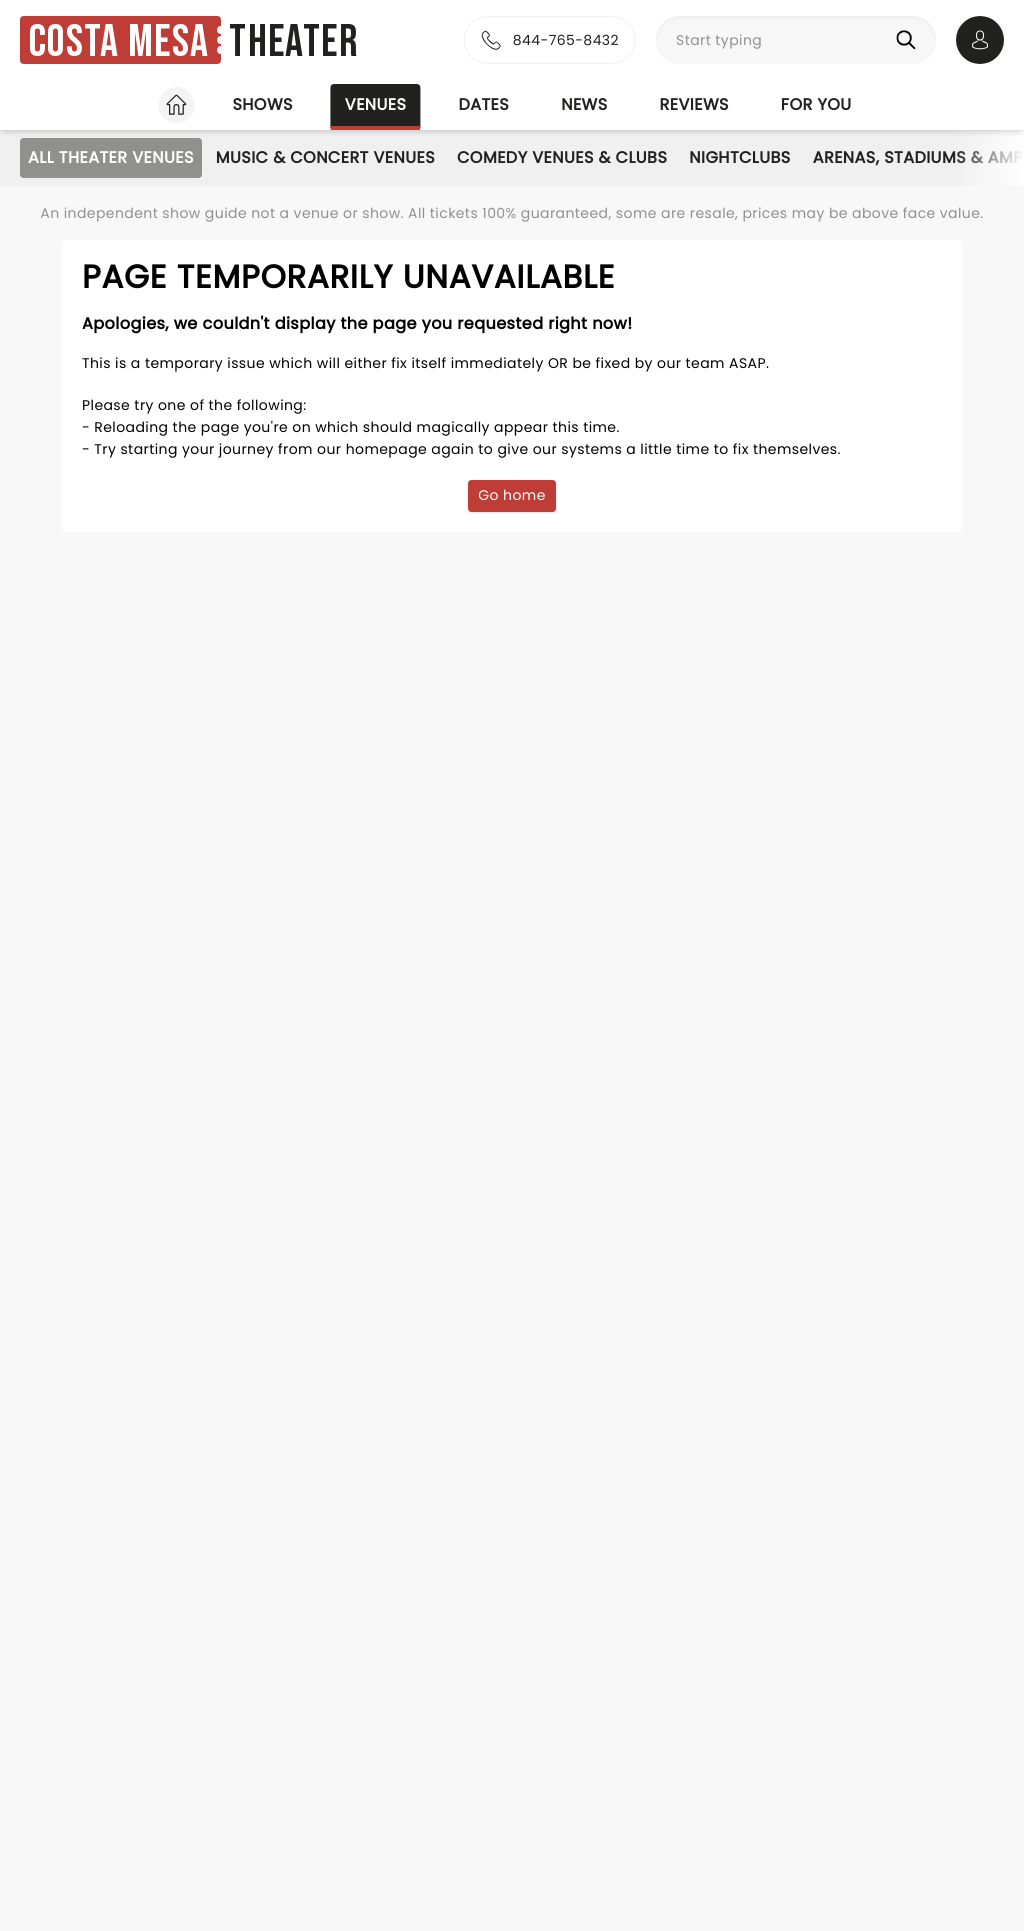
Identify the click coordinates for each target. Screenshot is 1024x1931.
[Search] (910, 40)
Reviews (694, 104)
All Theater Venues (111, 157)
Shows (262, 104)
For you (816, 104)
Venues (376, 104)
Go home (512, 495)
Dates (483, 104)
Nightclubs (739, 157)
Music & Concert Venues (325, 157)
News (584, 104)
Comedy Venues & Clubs (562, 157)
